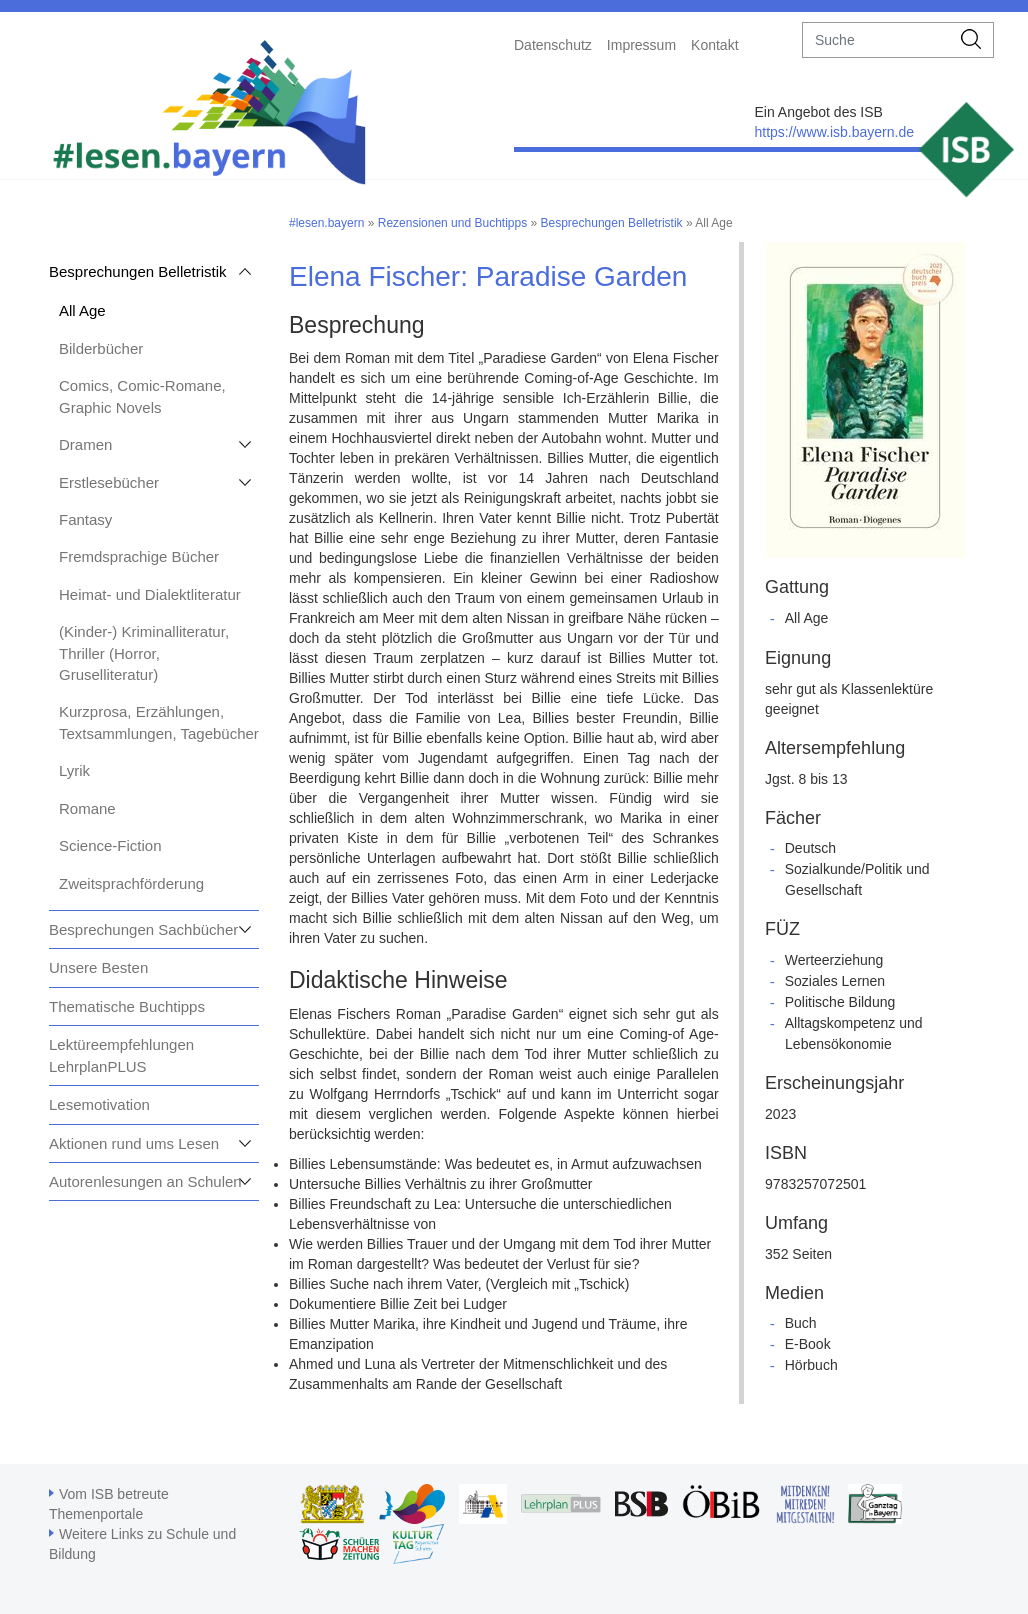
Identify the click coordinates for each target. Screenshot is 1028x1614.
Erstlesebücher (109, 482)
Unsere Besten (98, 967)
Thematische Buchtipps (127, 1006)
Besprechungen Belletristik (138, 271)
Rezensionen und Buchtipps (452, 223)
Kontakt (714, 45)
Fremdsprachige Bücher (139, 556)
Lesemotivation (99, 1104)
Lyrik (74, 770)
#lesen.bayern (326, 223)
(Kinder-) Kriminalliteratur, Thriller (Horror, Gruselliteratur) (144, 653)
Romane (87, 808)
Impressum (641, 45)
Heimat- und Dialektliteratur (150, 594)
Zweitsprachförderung (131, 883)
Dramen (85, 444)
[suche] (876, 40)
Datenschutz (553, 45)
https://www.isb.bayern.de (834, 132)
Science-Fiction (110, 845)
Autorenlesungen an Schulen (145, 1181)
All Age (82, 310)
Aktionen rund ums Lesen (134, 1143)
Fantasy (85, 519)
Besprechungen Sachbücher (143, 929)
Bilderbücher (101, 348)
